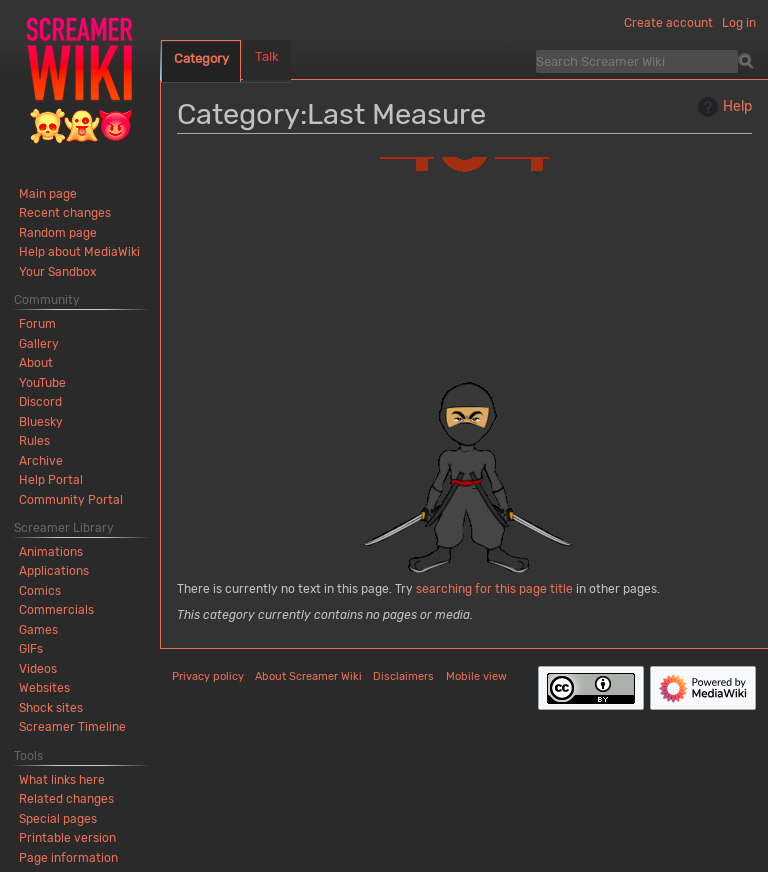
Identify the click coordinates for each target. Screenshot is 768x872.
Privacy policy (208, 676)
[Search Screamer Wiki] (637, 61)
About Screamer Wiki (308, 676)
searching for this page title (494, 589)
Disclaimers (403, 676)
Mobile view (476, 676)
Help (722, 107)
